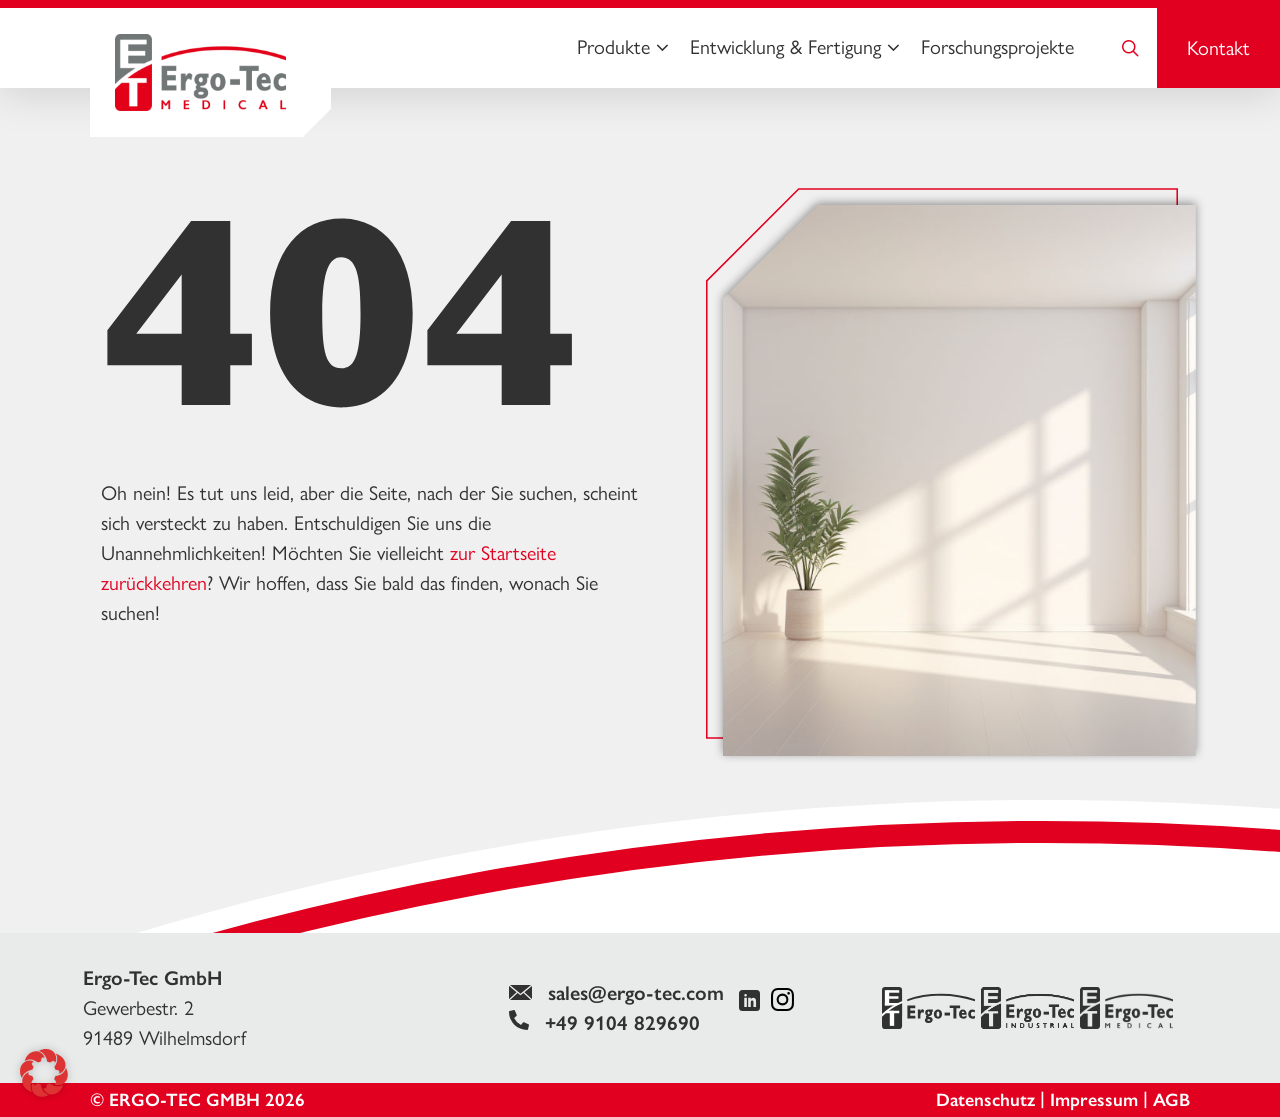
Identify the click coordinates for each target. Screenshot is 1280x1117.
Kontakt (1218, 48)
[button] (44, 1073)
